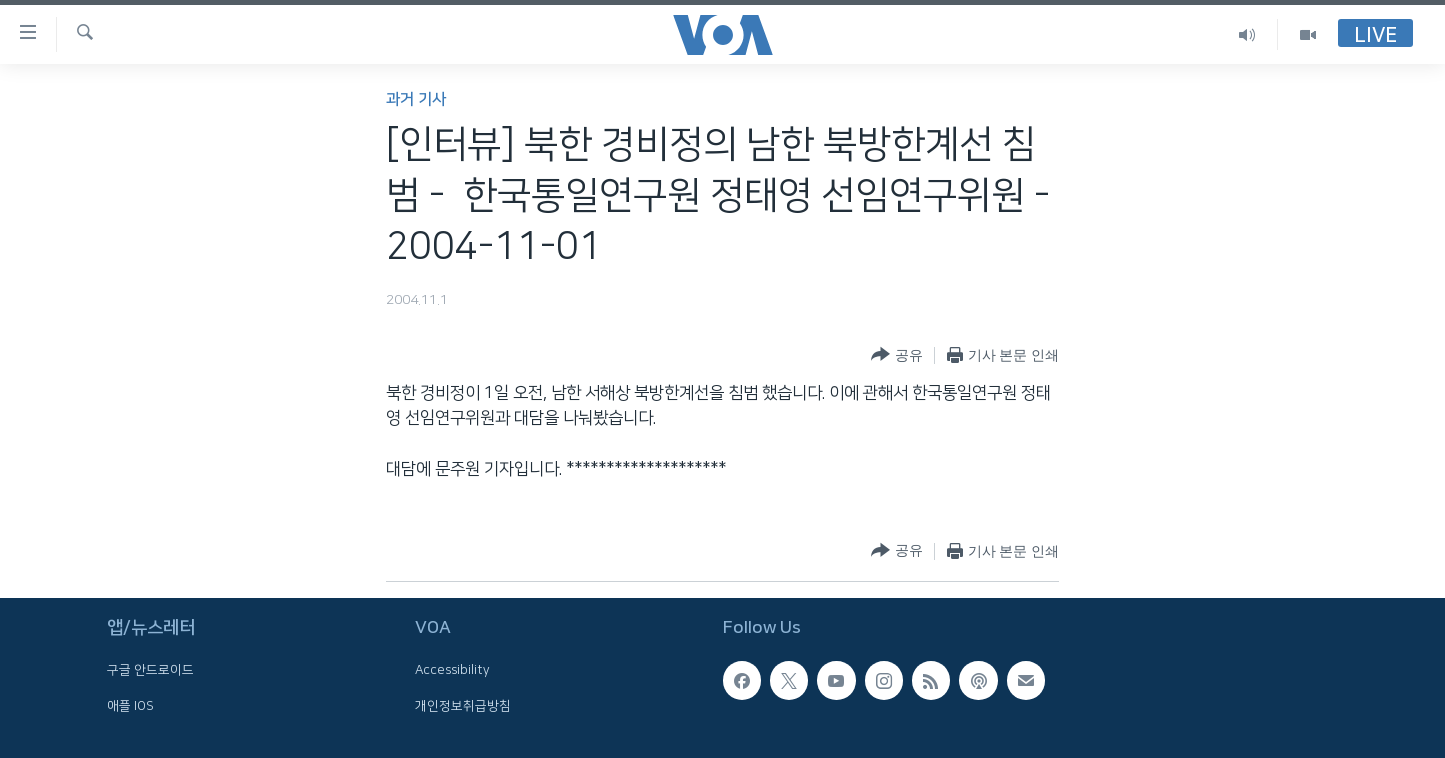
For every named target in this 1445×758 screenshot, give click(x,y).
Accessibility (452, 670)
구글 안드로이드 (150, 670)
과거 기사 (416, 99)
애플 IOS (130, 705)
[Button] (896, 355)
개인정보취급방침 (463, 705)
